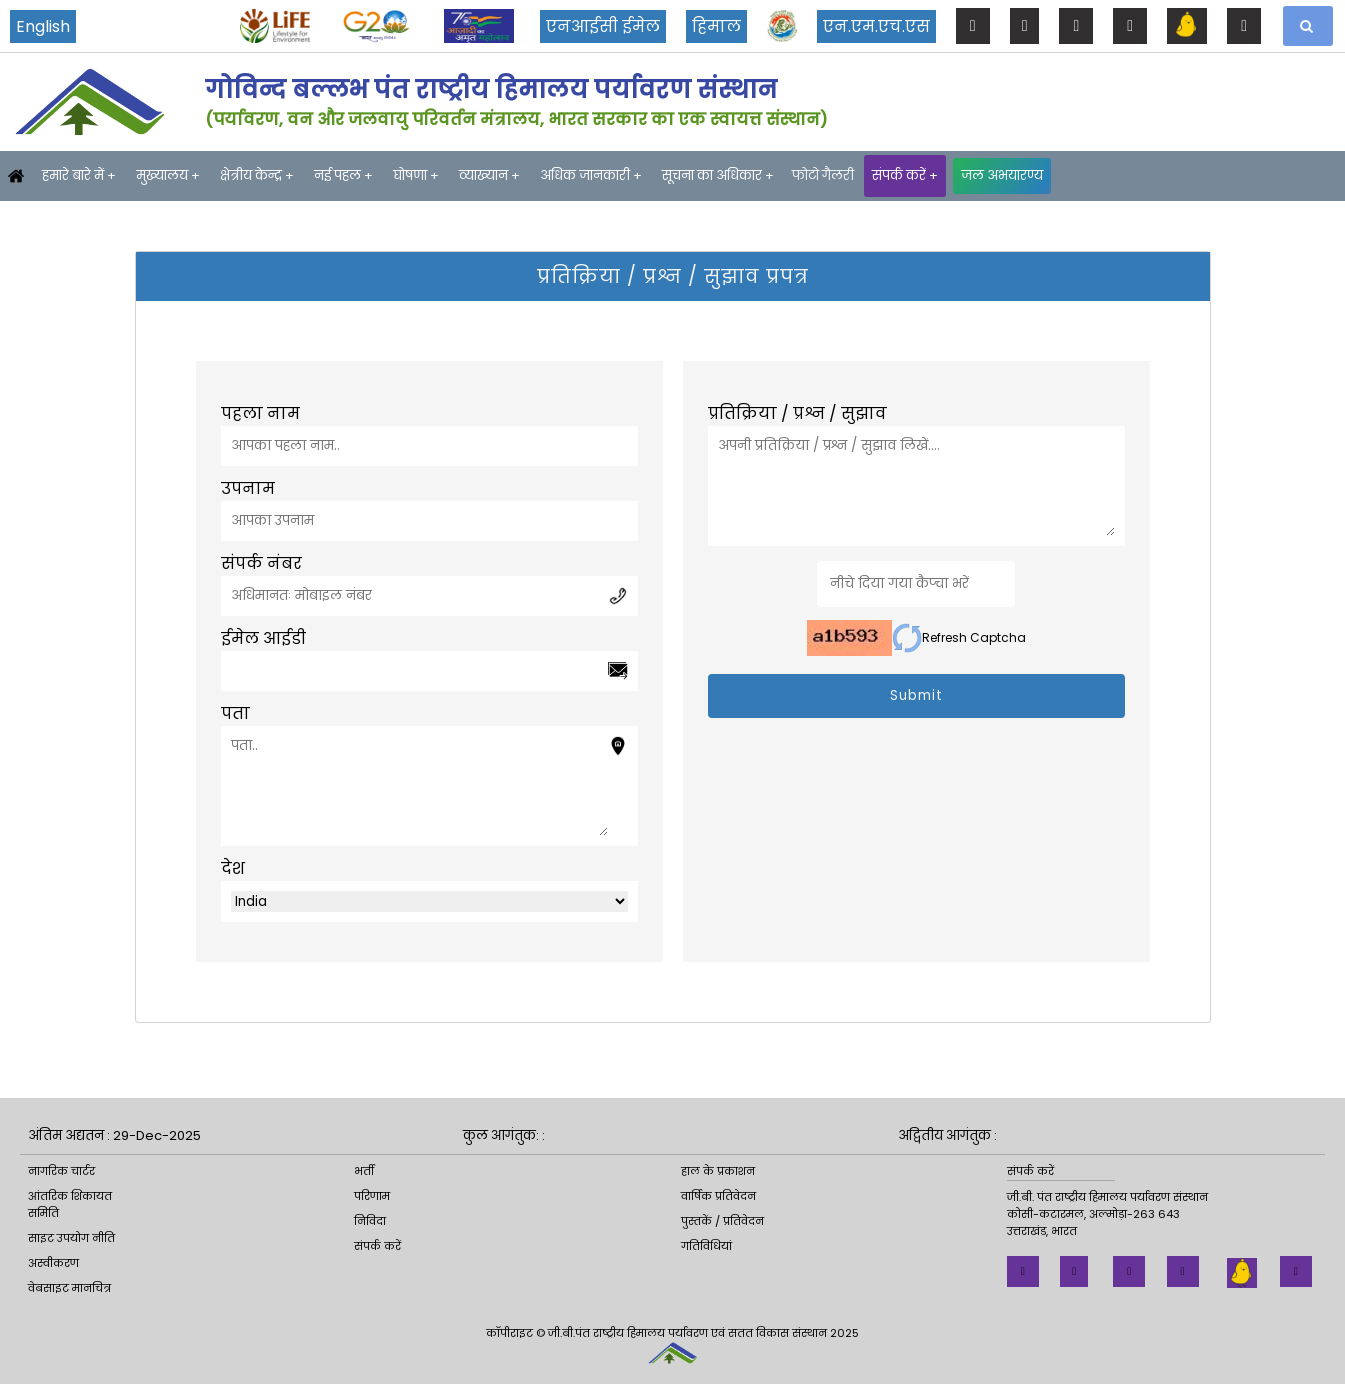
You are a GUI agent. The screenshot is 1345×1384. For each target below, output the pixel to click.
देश (233, 868)
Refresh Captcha (959, 638)
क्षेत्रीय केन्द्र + (257, 175)
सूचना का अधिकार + (718, 175)
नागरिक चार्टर (61, 1171)
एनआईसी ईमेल (603, 26)
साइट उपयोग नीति (71, 1238)
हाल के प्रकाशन (718, 1171)
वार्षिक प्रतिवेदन (718, 1196)
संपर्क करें (377, 1246)
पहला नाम (260, 413)
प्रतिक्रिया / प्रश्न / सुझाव (797, 413)
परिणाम (372, 1196)
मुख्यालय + (168, 175)
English (43, 26)
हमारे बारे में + (79, 175)
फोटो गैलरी (823, 175)
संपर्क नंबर (261, 563)
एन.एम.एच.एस (876, 26)
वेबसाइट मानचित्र (69, 1288)
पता (235, 713)
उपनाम (248, 488)
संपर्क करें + (905, 175)
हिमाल (716, 26)
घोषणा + (416, 175)
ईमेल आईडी (263, 638)
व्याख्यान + (489, 175)
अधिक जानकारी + (591, 175)
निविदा (370, 1221)
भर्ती (364, 1171)
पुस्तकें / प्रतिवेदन (722, 1221)
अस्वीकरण (53, 1263)
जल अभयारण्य (1002, 175)
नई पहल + (343, 175)
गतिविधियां (706, 1246)
